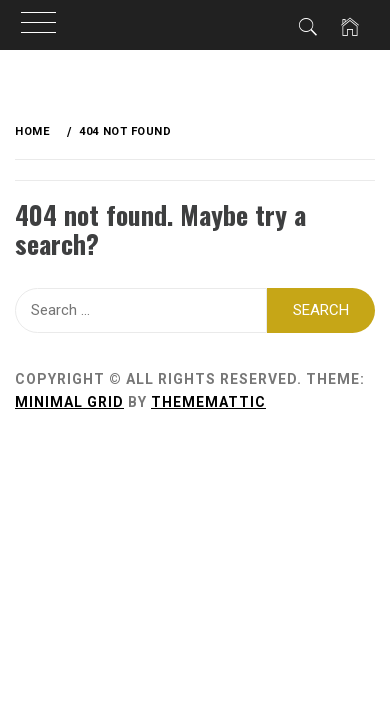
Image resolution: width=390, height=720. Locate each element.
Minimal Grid (69, 402)
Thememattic (208, 402)
